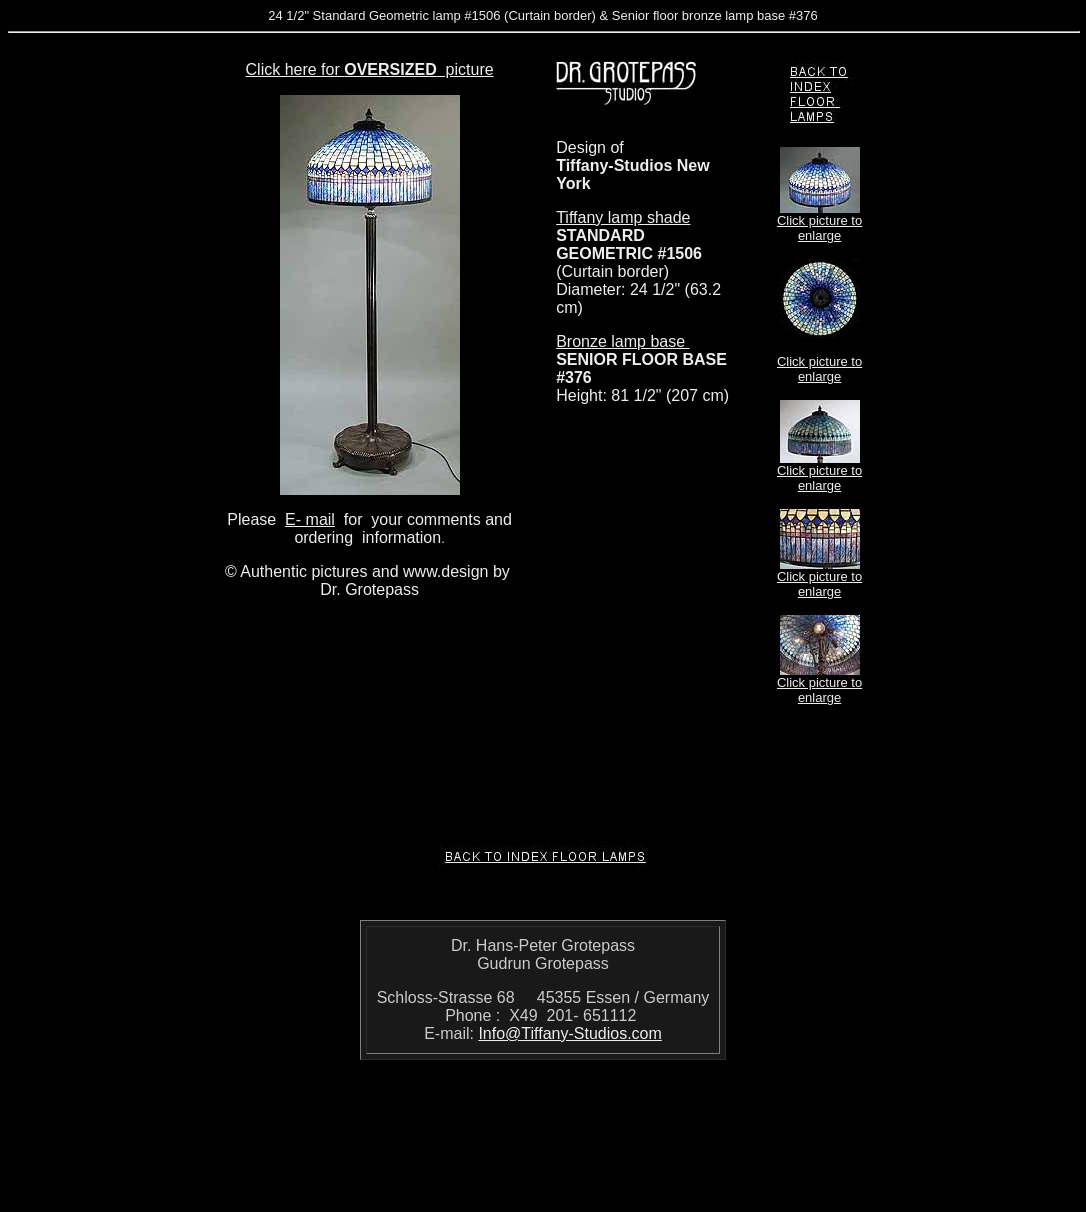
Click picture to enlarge (819, 228)
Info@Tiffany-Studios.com (569, 1033)
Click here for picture (370, 69)
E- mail (310, 519)
